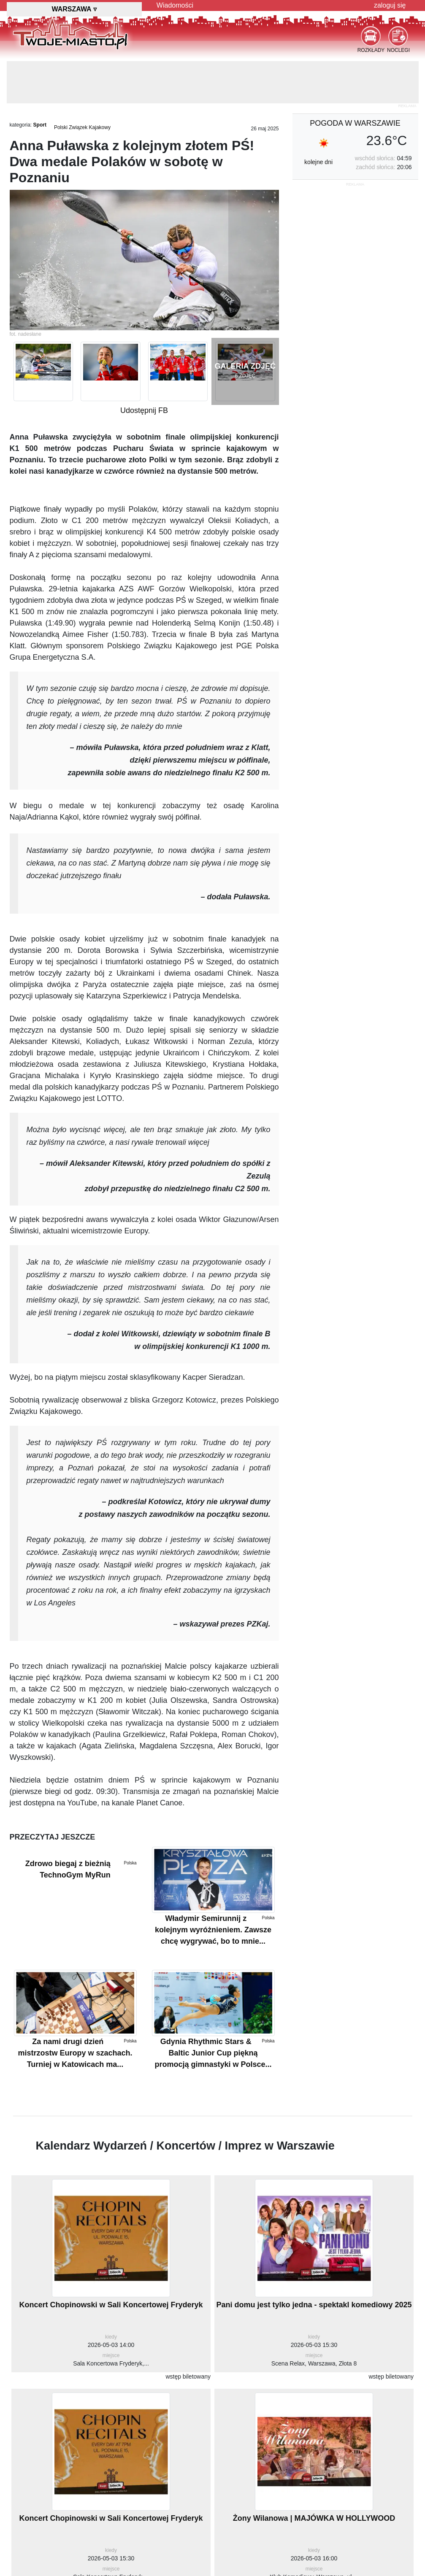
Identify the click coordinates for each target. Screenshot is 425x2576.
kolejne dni (318, 162)
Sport (39, 125)
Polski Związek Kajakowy (82, 127)
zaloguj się (390, 5)
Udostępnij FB (144, 410)
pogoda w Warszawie (355, 123)
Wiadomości (175, 5)
